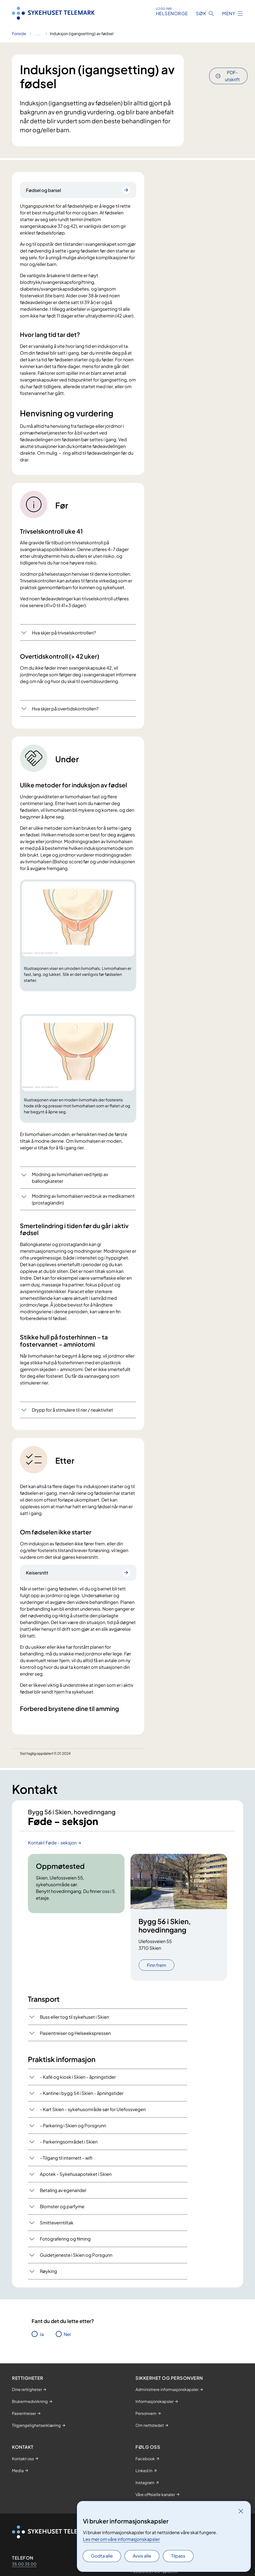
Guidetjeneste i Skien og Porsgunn (76, 2255)
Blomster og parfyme (62, 2207)
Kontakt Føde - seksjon (52, 1843)
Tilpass (178, 2556)
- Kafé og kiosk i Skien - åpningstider (78, 2077)
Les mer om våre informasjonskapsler (121, 2539)
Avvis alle (142, 2556)
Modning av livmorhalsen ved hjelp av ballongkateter (70, 1177)
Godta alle (102, 2556)
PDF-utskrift (232, 62)
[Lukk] (241, 2511)
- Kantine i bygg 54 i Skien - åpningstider (82, 2093)
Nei (67, 2334)
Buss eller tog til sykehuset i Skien (74, 2017)
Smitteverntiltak (56, 2223)
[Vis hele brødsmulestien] (38, 33)
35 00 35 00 (24, 2564)
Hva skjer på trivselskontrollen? (64, 632)
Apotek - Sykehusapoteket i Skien (76, 2174)
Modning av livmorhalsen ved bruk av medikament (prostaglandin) (83, 1199)
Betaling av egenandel (63, 2191)
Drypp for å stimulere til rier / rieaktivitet (72, 1410)
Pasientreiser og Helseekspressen (75, 2033)
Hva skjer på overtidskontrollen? (65, 708)
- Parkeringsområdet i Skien (69, 2142)
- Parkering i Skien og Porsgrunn (73, 2126)
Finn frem (156, 1965)
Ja (42, 2334)
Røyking (48, 2271)
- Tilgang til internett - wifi (66, 2158)
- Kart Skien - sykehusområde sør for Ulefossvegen (93, 2110)
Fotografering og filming (65, 2239)
